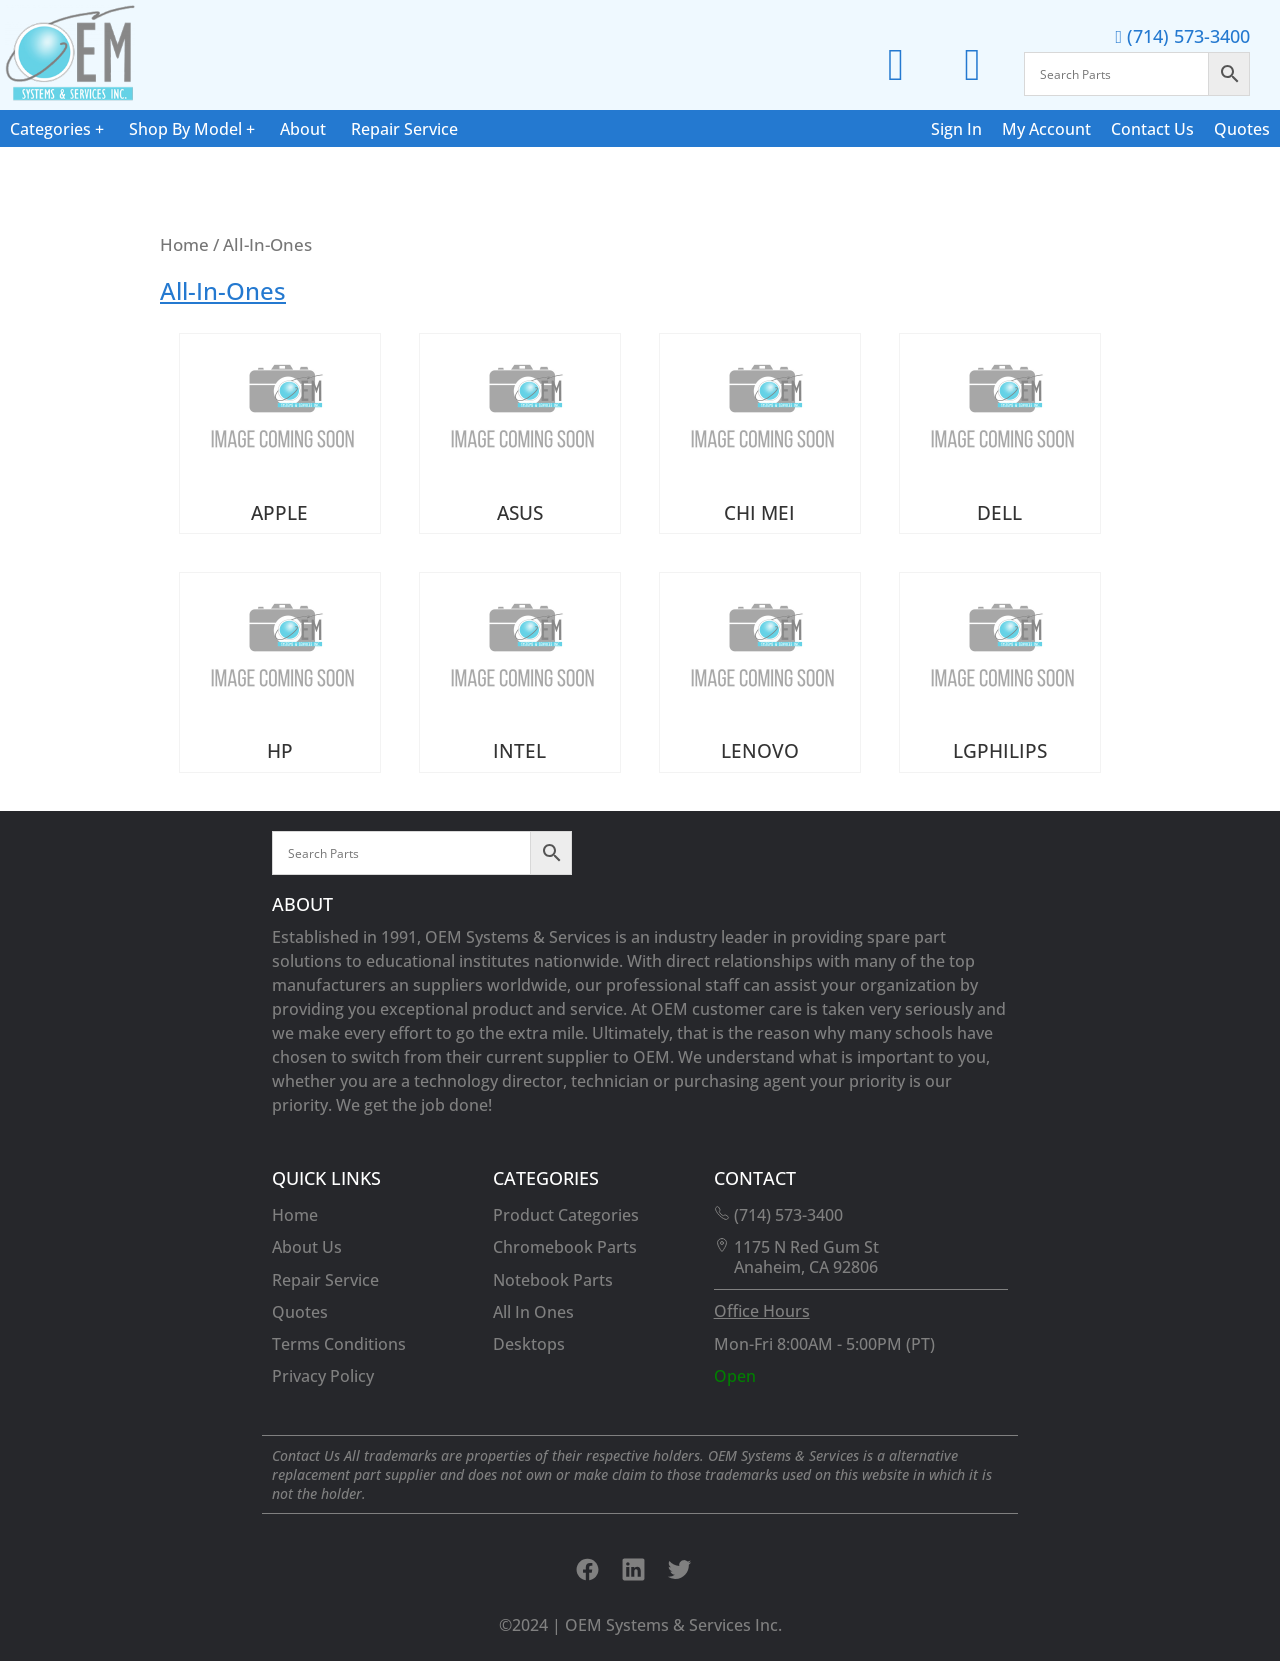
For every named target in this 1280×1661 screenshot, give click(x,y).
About (303, 129)
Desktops (529, 1344)
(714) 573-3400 (1182, 36)
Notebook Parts (553, 1280)
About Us (307, 1247)
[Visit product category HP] (280, 672)
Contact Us (1152, 129)
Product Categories (566, 1215)
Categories (50, 129)
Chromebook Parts (565, 1247)
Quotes (1242, 129)
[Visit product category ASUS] (520, 433)
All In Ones (533, 1312)
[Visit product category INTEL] (520, 672)
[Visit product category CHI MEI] (760, 433)
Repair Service (404, 129)
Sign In (956, 129)
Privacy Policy (323, 1376)
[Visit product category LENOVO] (760, 672)
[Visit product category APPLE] (280, 433)
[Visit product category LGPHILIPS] (1000, 672)
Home (184, 244)
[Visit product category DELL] (1000, 433)
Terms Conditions (339, 1344)
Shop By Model (185, 129)
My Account (1046, 129)
